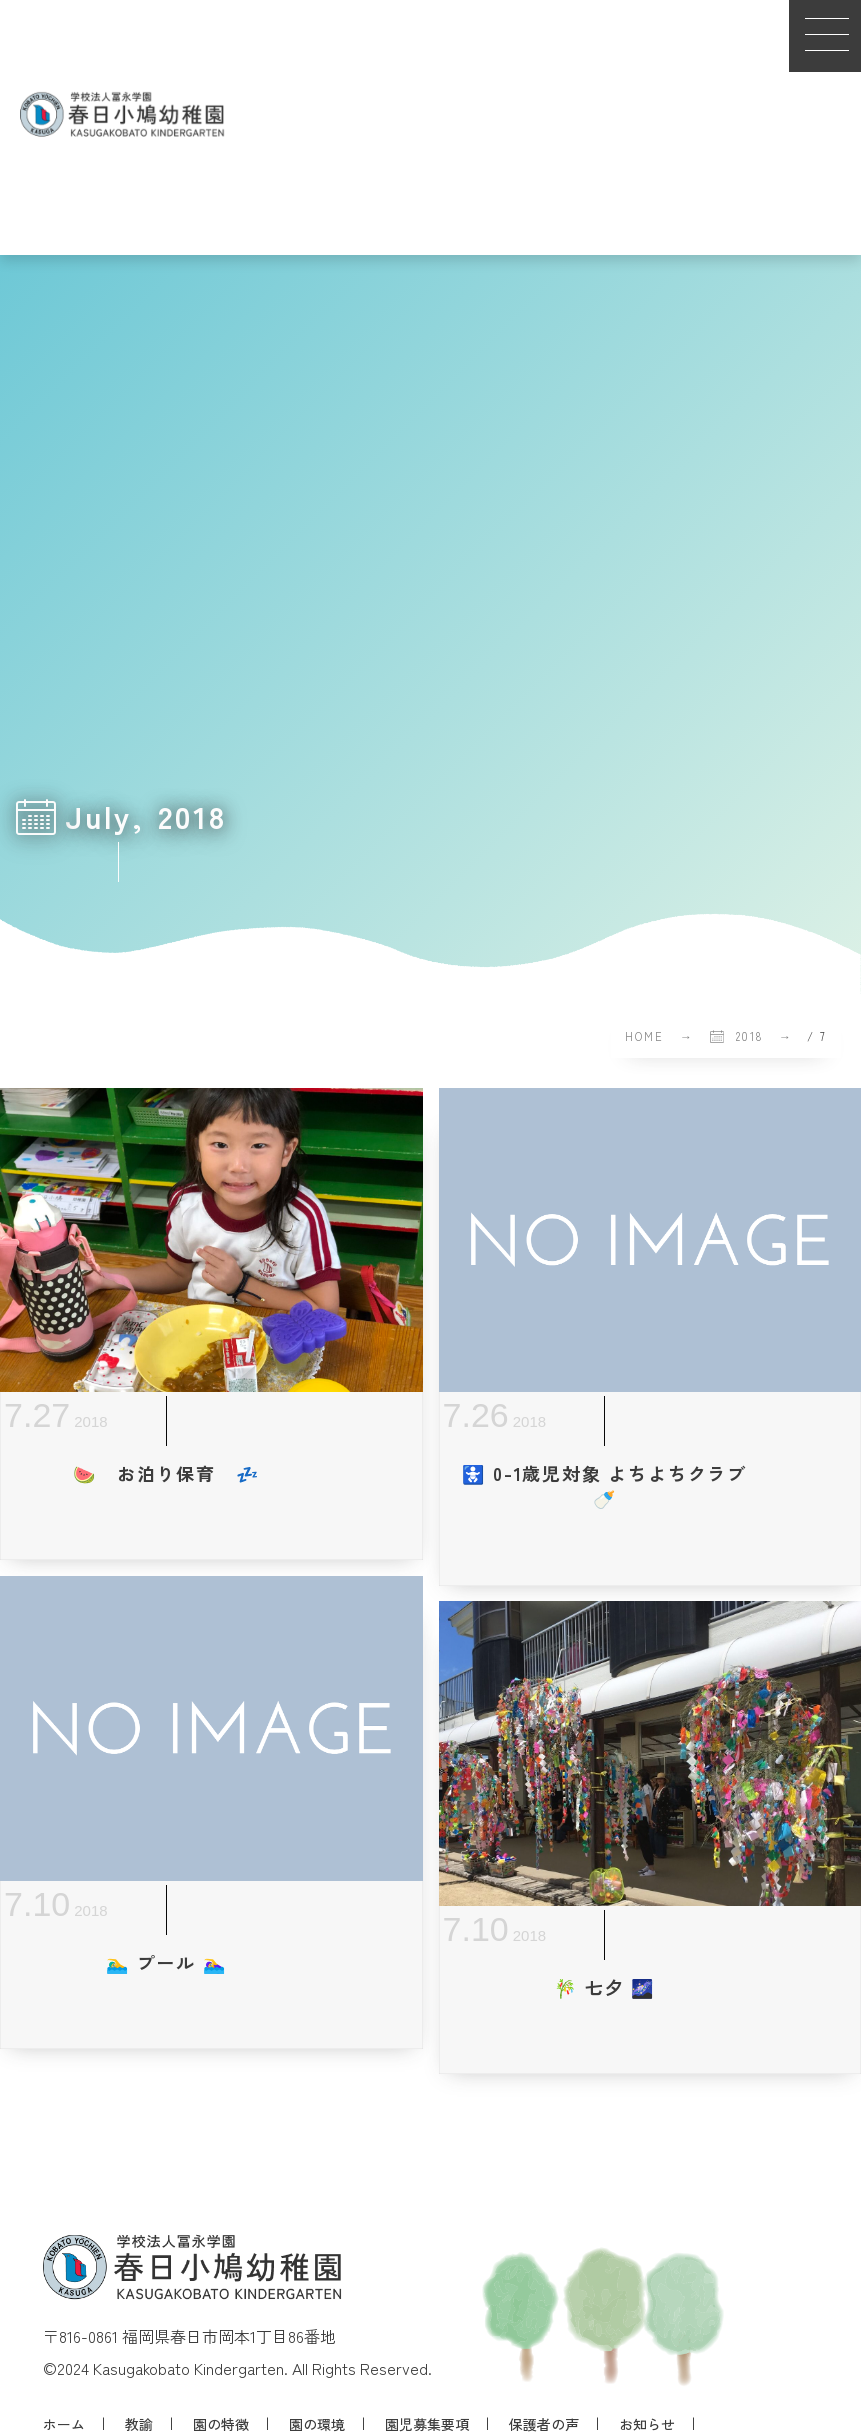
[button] (825, 36)
